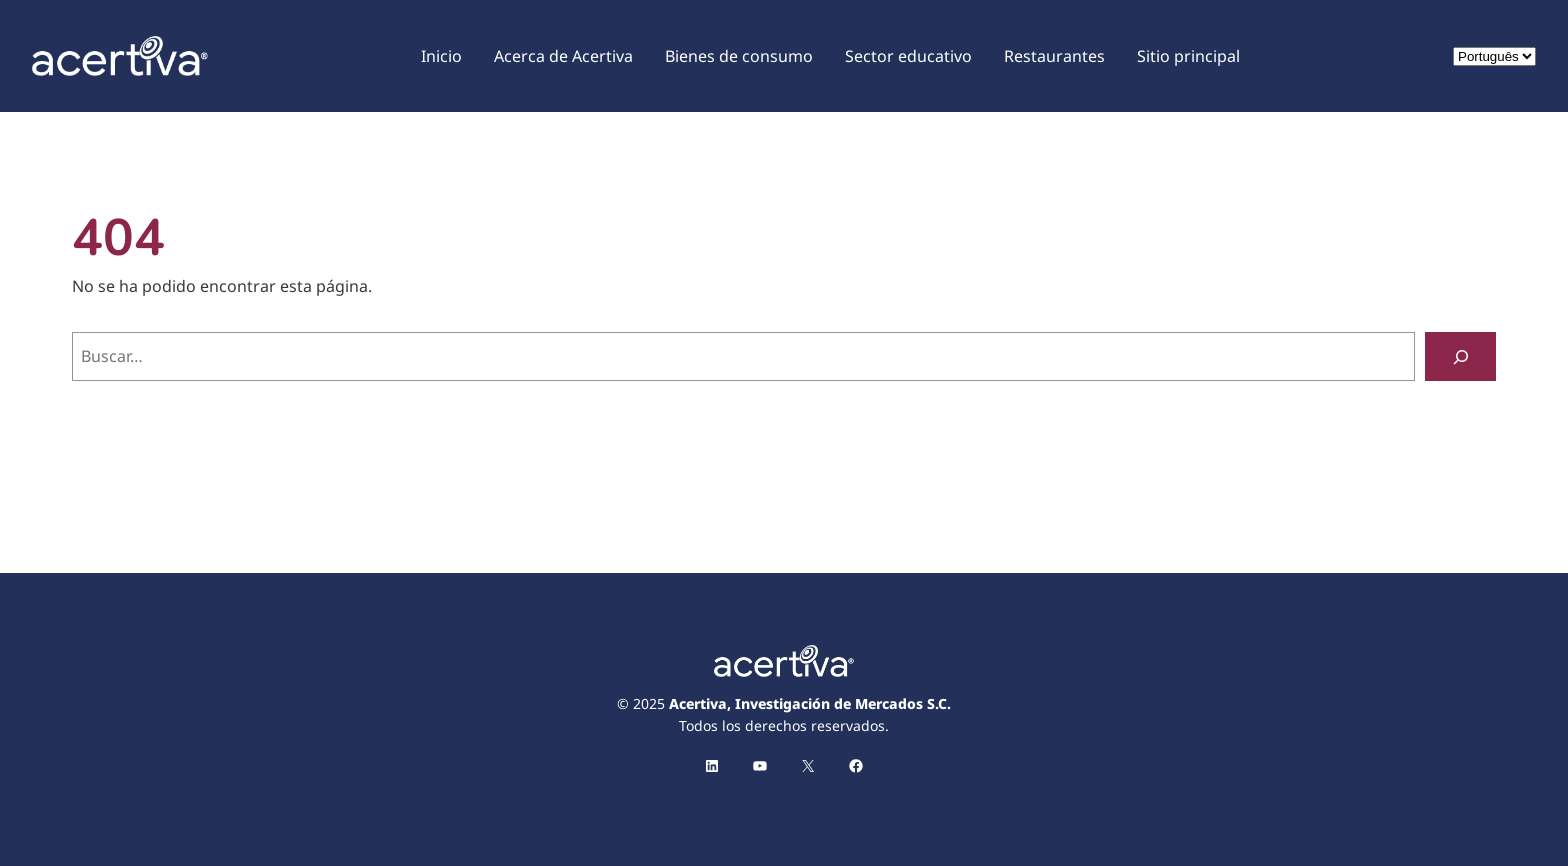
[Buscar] (1460, 356)
